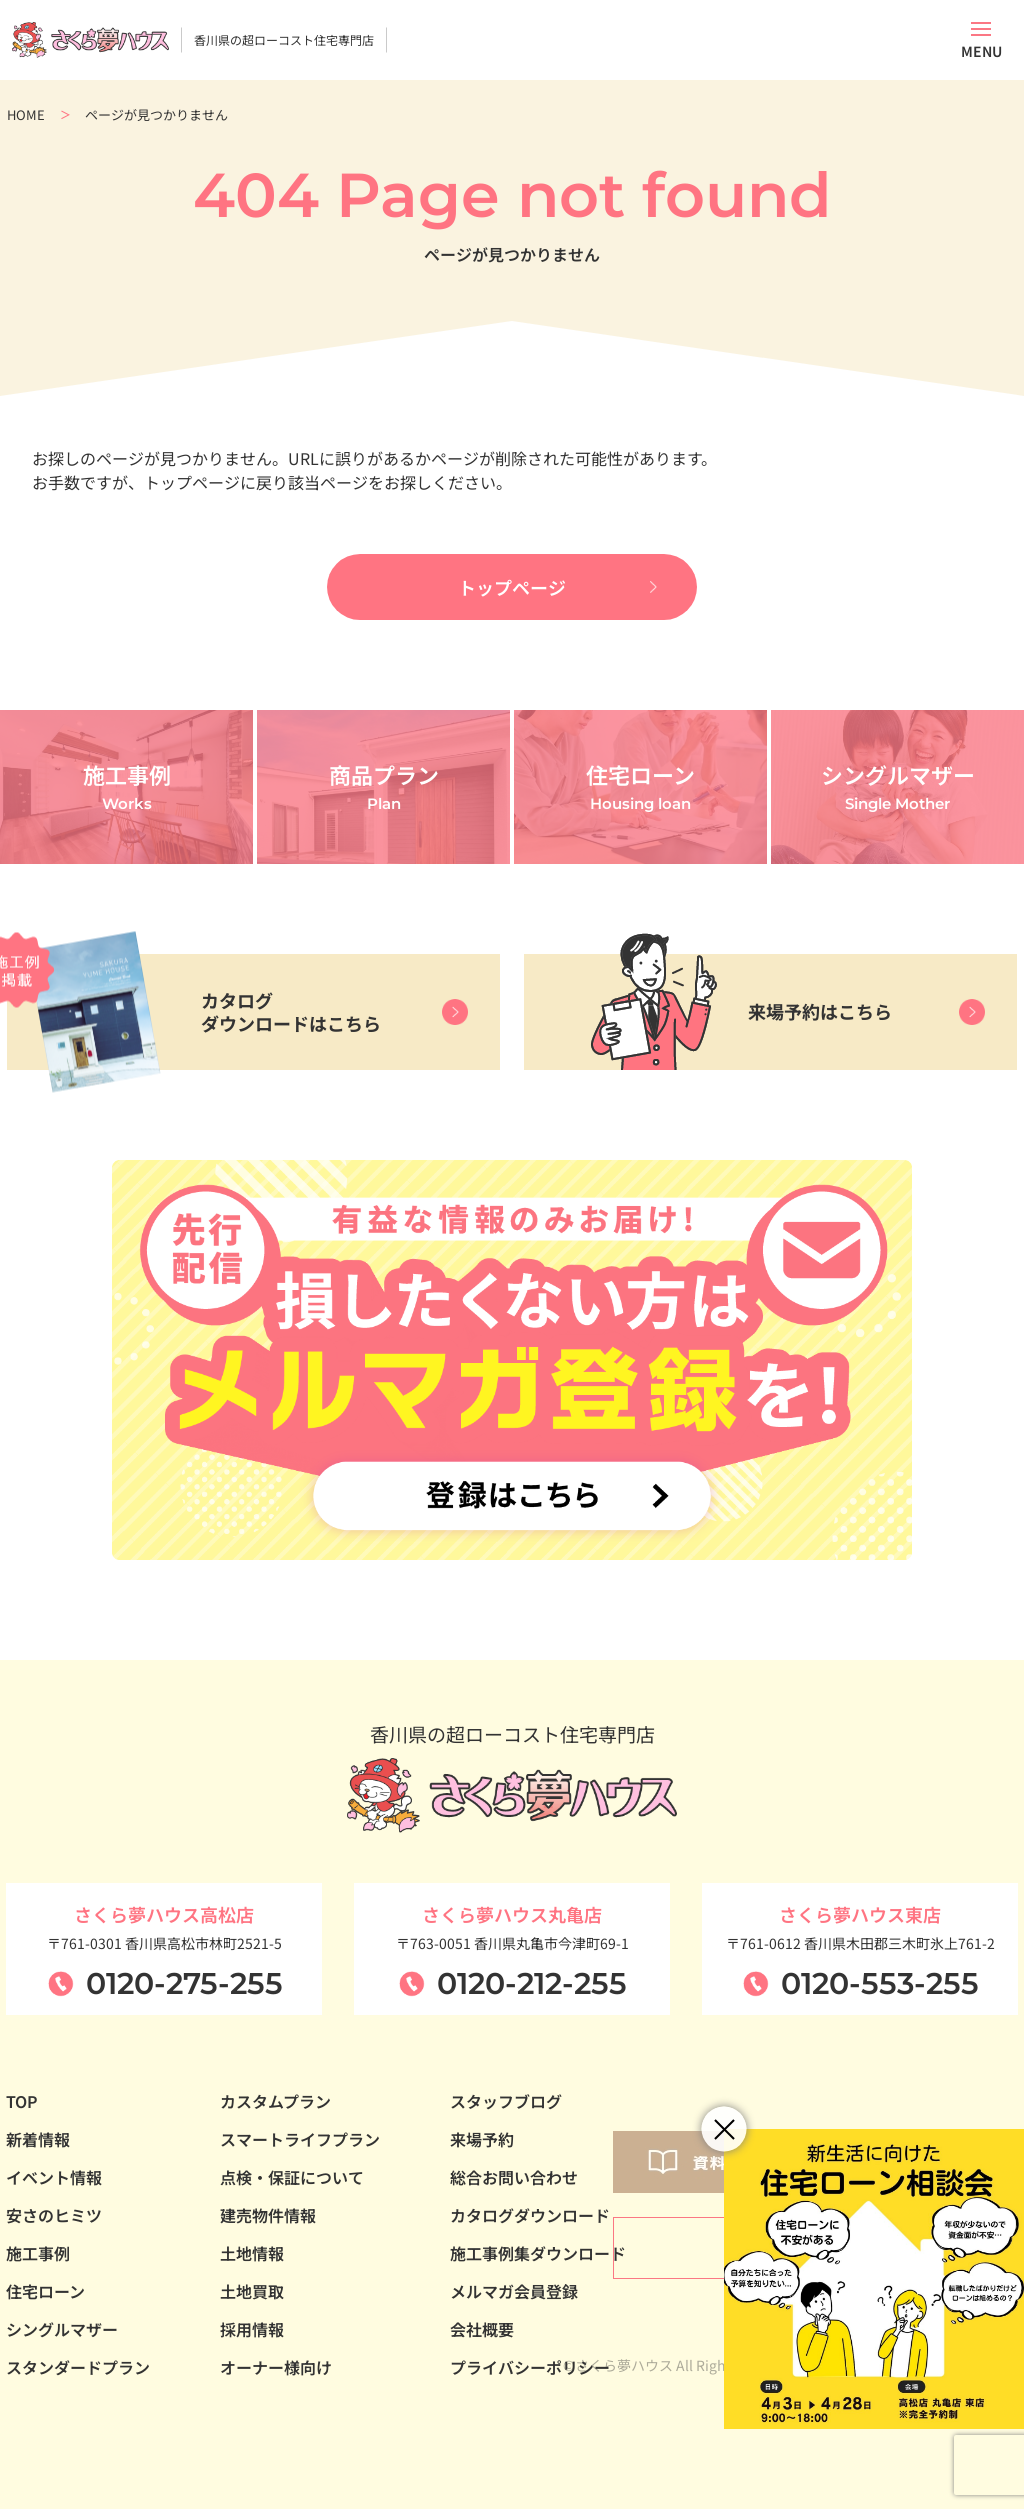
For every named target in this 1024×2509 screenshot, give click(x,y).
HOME (26, 114)
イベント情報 (54, 2177)
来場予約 (482, 2139)
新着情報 (38, 2139)
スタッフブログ (506, 2101)
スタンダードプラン (78, 2367)
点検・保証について (292, 2177)
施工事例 (38, 2253)
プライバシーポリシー (530, 2367)
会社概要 (482, 2329)
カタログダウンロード (530, 2215)
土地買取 (252, 2291)
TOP (22, 2101)
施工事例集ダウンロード (538, 2253)
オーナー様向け (276, 2367)
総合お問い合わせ (514, 2177)
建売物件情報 (268, 2215)
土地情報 (252, 2253)
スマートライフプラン (300, 2139)
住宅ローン (45, 2291)
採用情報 (252, 2329)
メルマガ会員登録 (514, 2291)
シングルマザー (62, 2329)
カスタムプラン (275, 2101)
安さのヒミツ (54, 2215)
